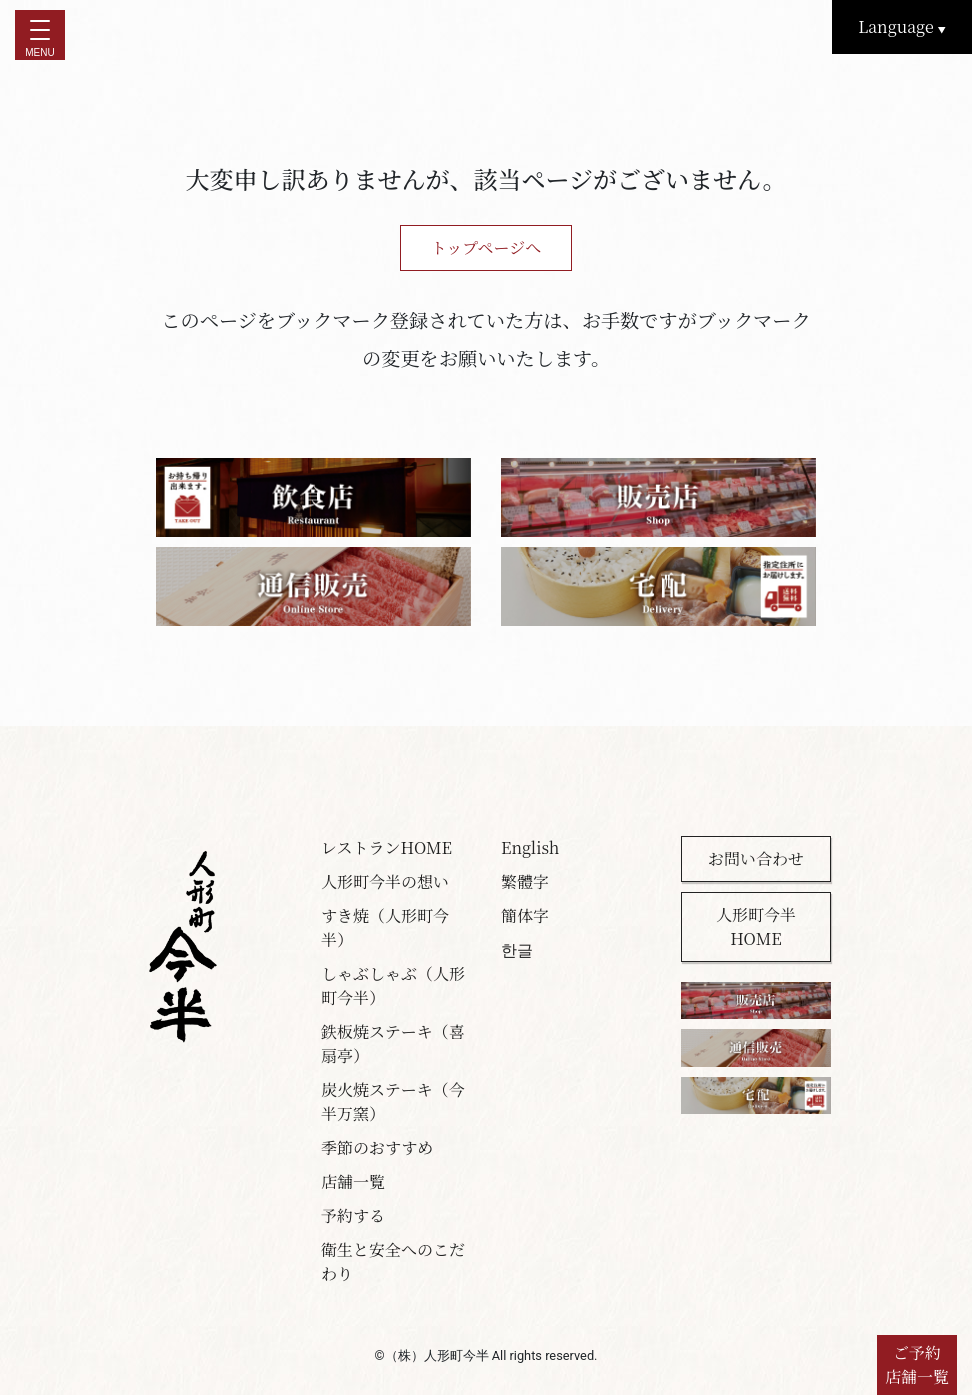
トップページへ (486, 247)
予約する (353, 1215)
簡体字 (525, 915)
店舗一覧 (353, 1181)
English (530, 847)
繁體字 (525, 881)
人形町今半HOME (756, 926)
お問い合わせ (756, 858)
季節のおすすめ (377, 1147)
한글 (517, 949)
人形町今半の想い (385, 881)
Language (902, 26)
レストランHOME (386, 847)
